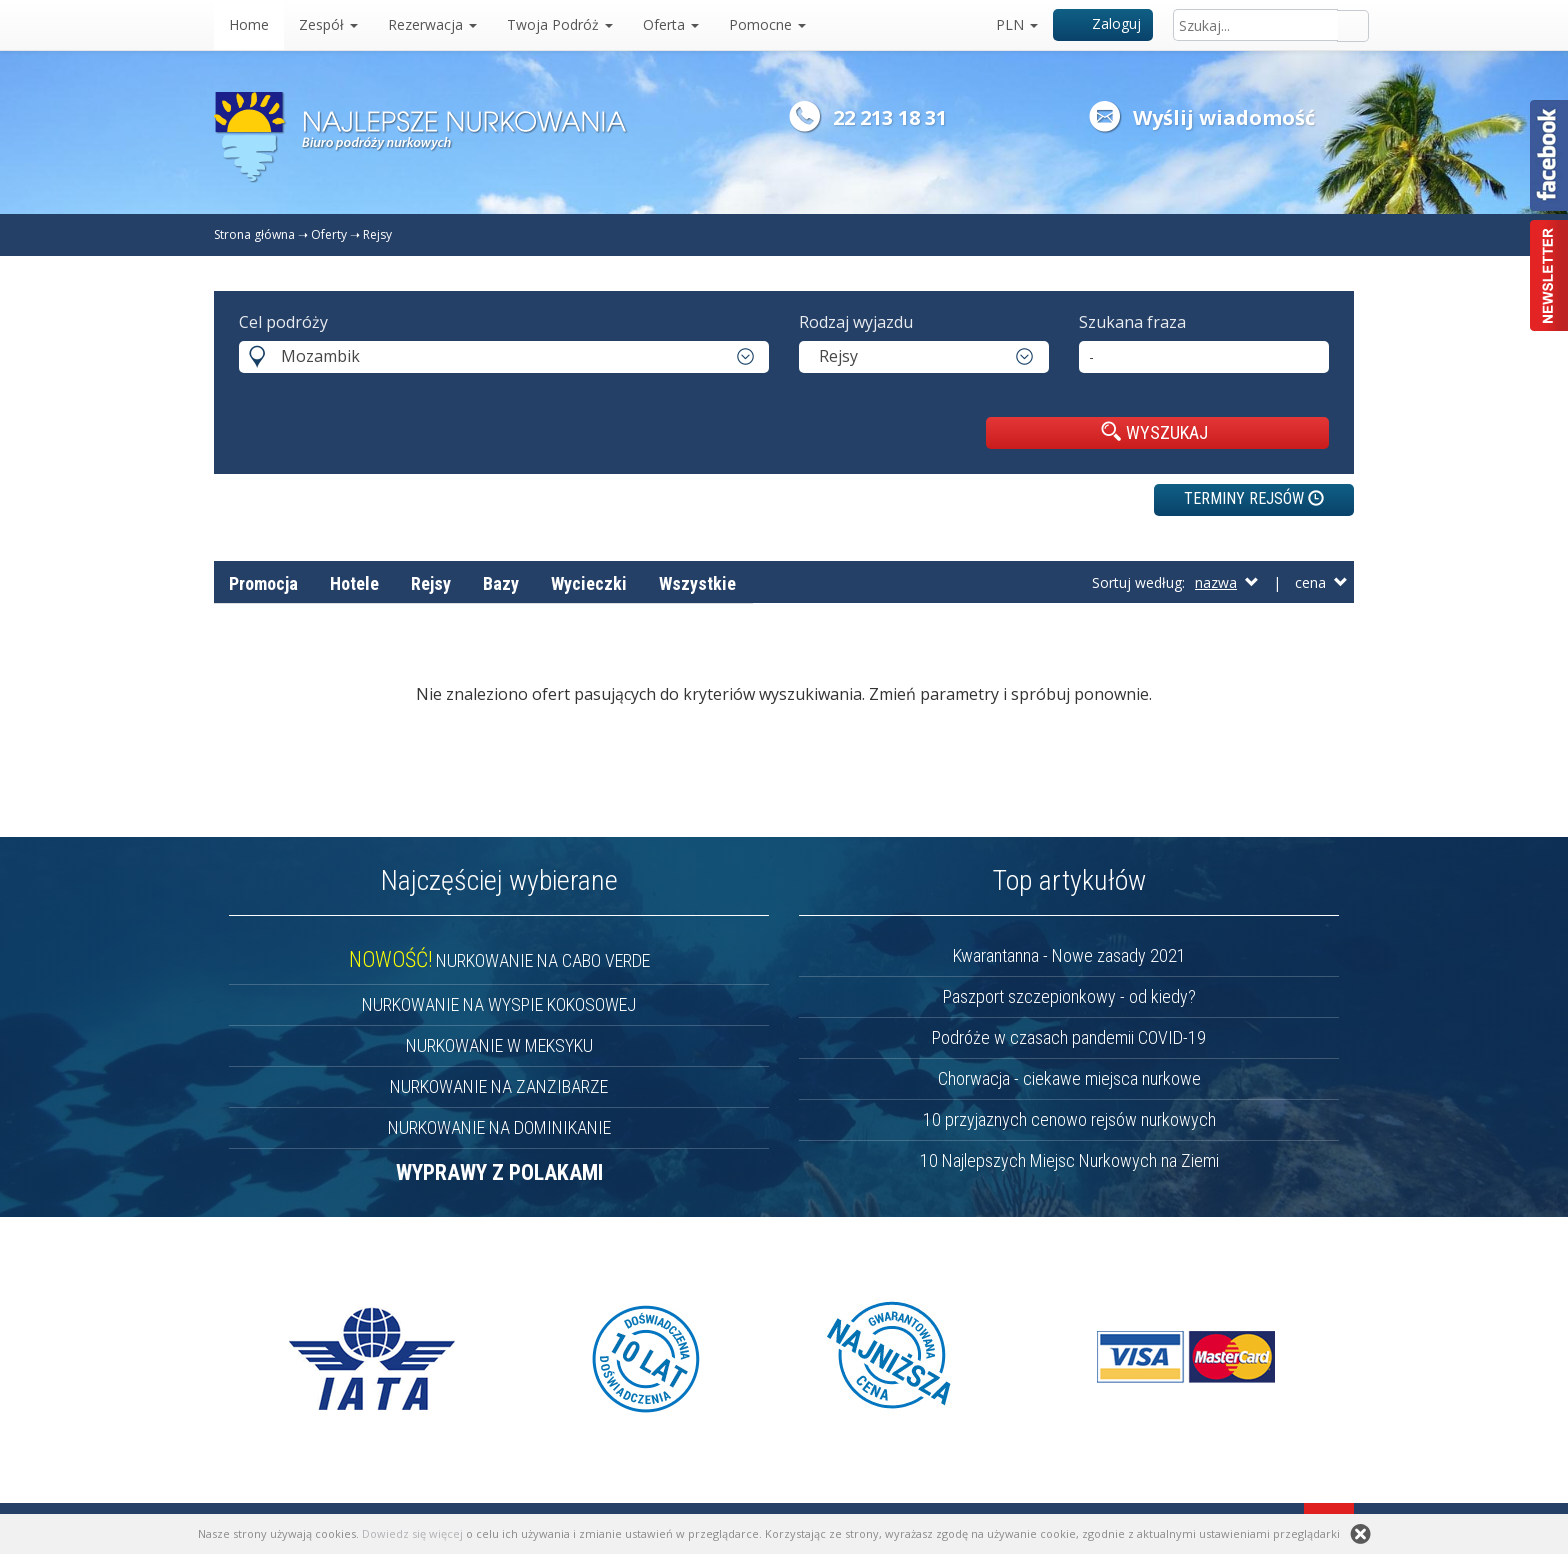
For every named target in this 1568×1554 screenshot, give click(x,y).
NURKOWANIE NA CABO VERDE (499, 960)
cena (1321, 582)
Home (249, 24)
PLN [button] (1017, 24)
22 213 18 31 (890, 117)
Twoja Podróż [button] (560, 24)
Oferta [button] (671, 24)
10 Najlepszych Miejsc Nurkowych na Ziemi (1069, 1160)
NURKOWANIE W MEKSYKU (499, 1045)
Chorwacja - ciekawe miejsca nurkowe (1069, 1078)
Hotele (354, 583)
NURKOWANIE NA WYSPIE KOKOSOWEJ (499, 1004)
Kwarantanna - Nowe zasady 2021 (1069, 955)
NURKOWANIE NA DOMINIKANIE (499, 1127)
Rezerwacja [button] (432, 24)
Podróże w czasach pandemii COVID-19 (1069, 1037)
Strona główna (254, 234)
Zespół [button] (328, 24)
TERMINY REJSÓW (1254, 498)
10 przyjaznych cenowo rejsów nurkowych (1069, 1119)
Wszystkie (697, 583)
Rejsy (377, 234)
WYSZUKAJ (1154, 432)
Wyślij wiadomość (1224, 117)
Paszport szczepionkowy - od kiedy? (1069, 996)
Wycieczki (589, 583)
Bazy (501, 583)
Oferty (329, 234)
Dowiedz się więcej (412, 1533)
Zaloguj (1104, 23)
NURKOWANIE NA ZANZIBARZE (499, 1086)
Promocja (263, 583)
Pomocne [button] (767, 24)
